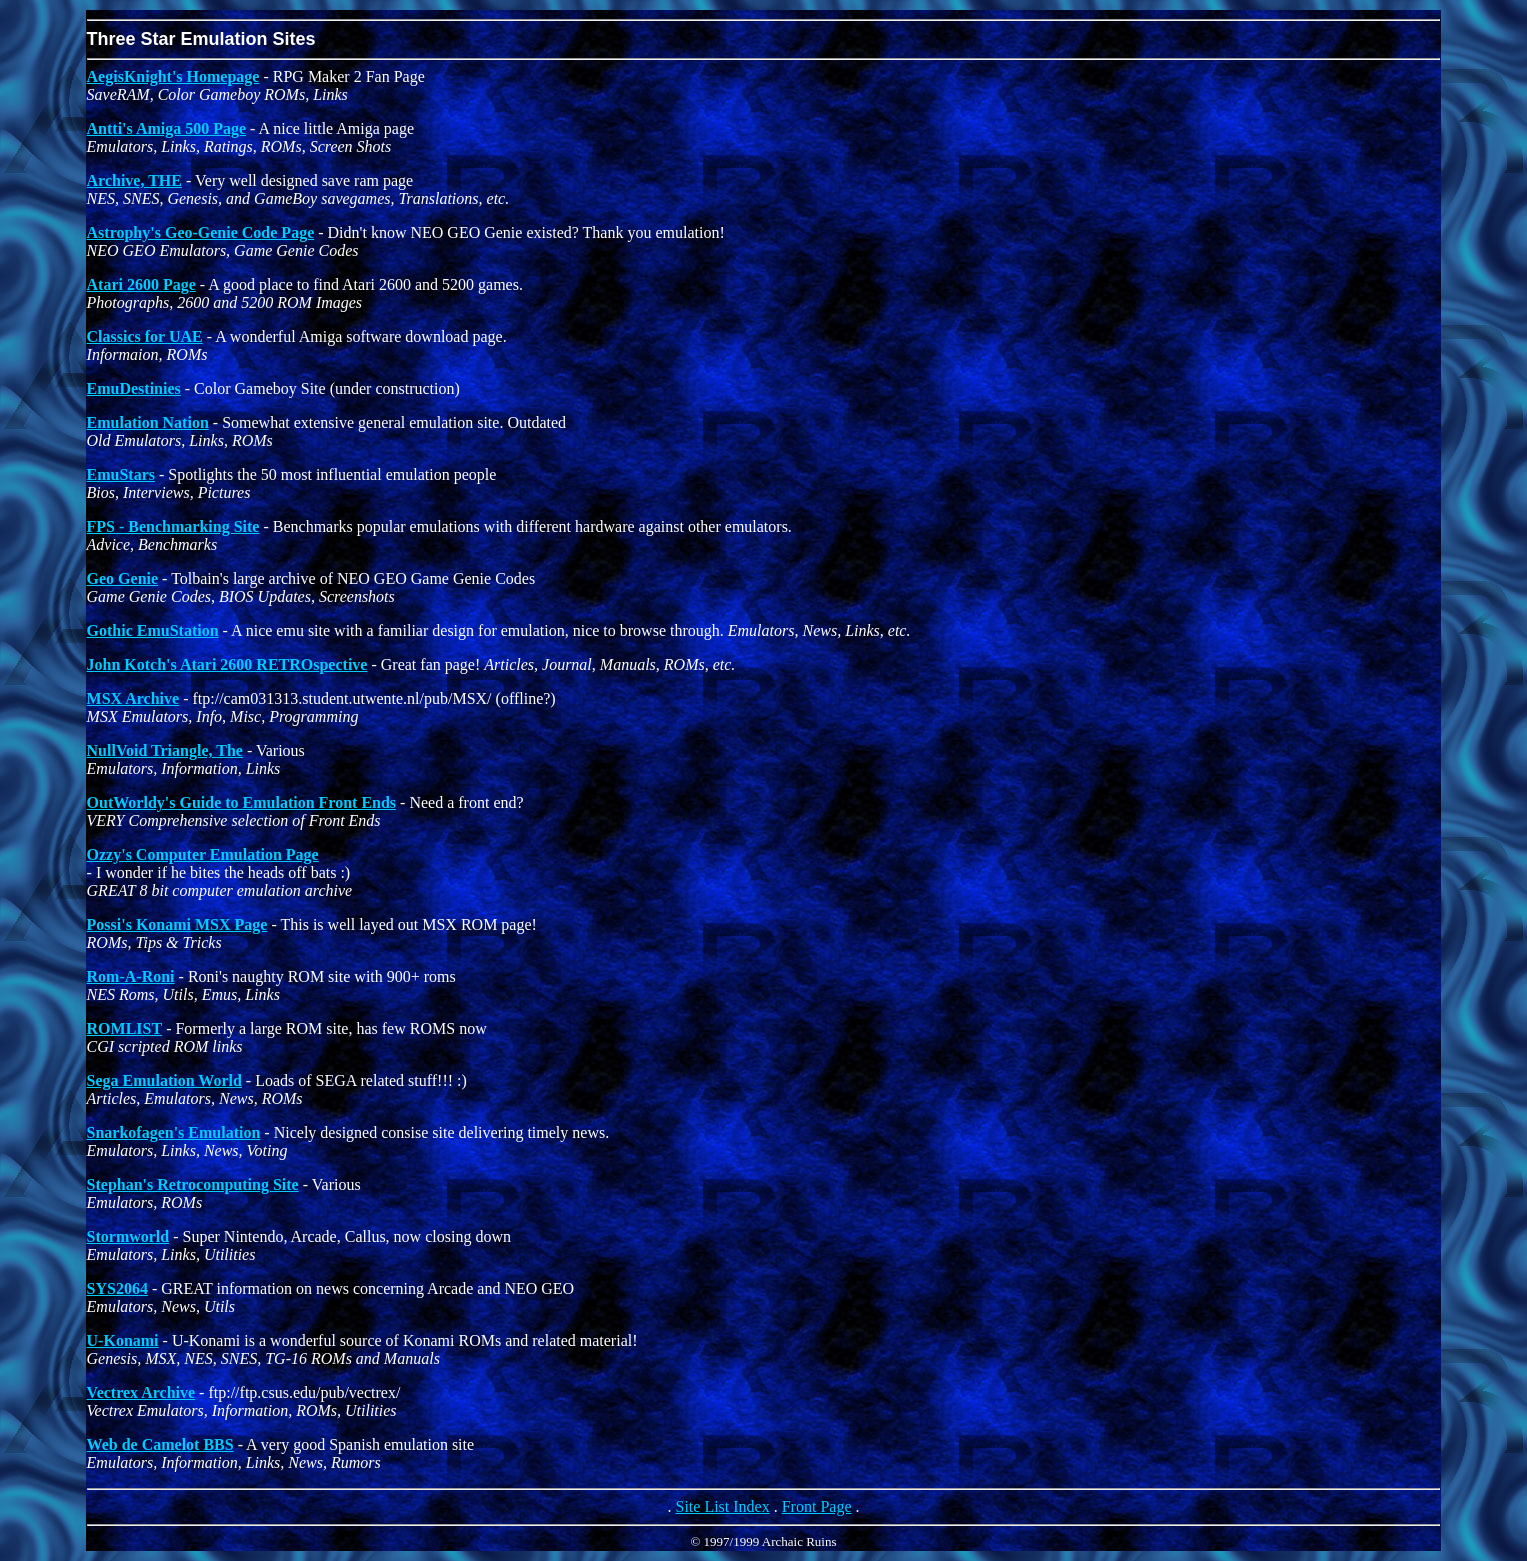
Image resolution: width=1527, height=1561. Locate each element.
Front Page (817, 1506)
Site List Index (722, 1506)
